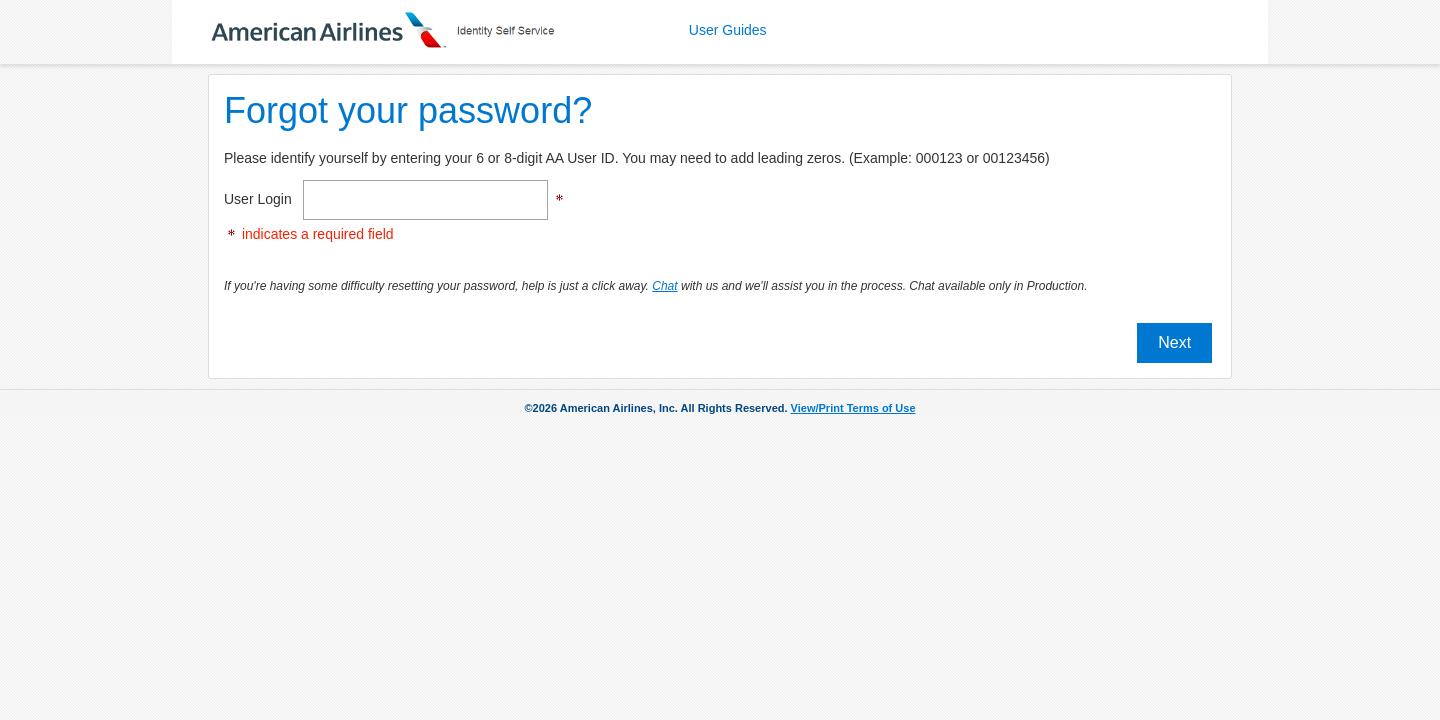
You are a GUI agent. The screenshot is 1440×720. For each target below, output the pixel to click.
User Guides (728, 30)
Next (1174, 342)
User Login (261, 199)
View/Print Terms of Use (853, 408)
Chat (664, 286)
